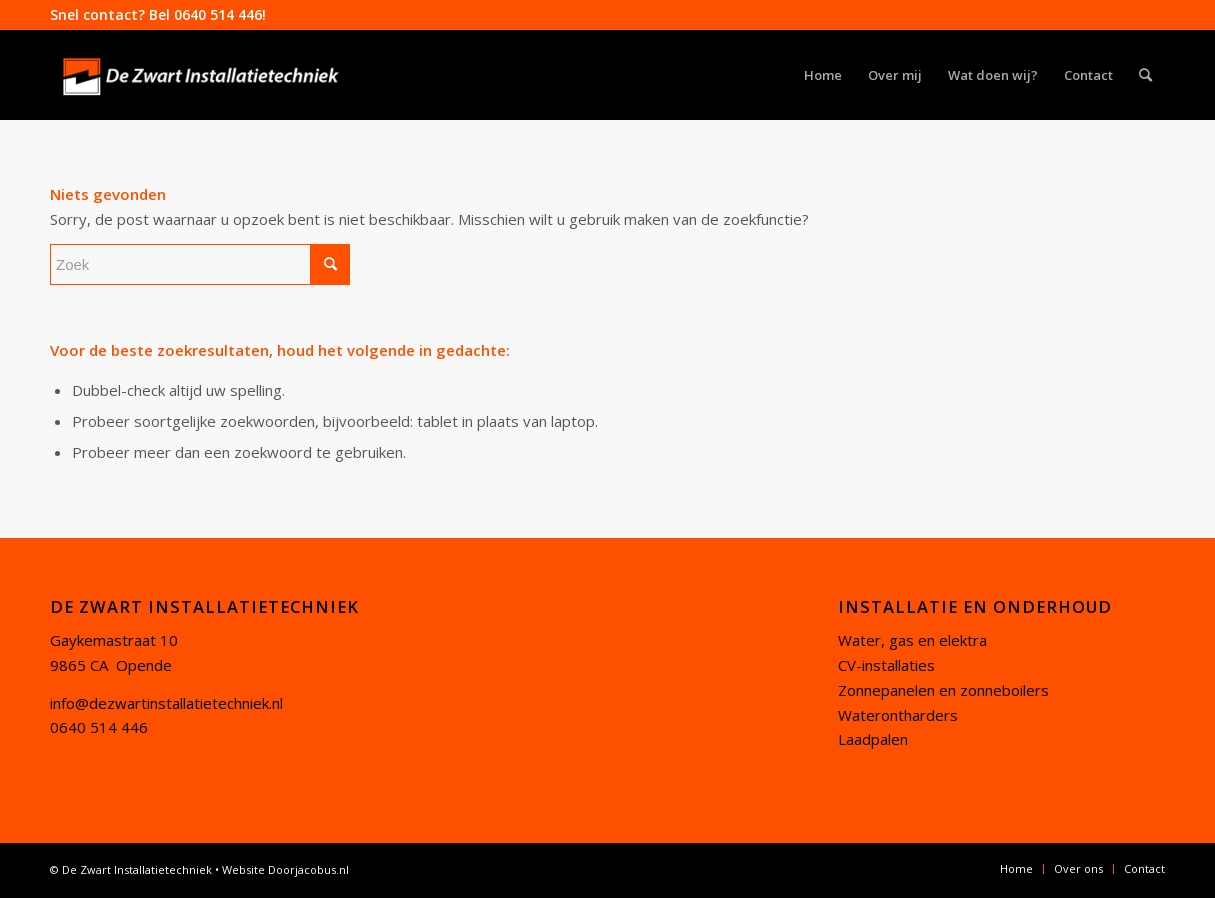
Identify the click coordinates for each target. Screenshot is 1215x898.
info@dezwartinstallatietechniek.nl (166, 703)
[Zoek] (1145, 75)
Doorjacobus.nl (308, 869)
